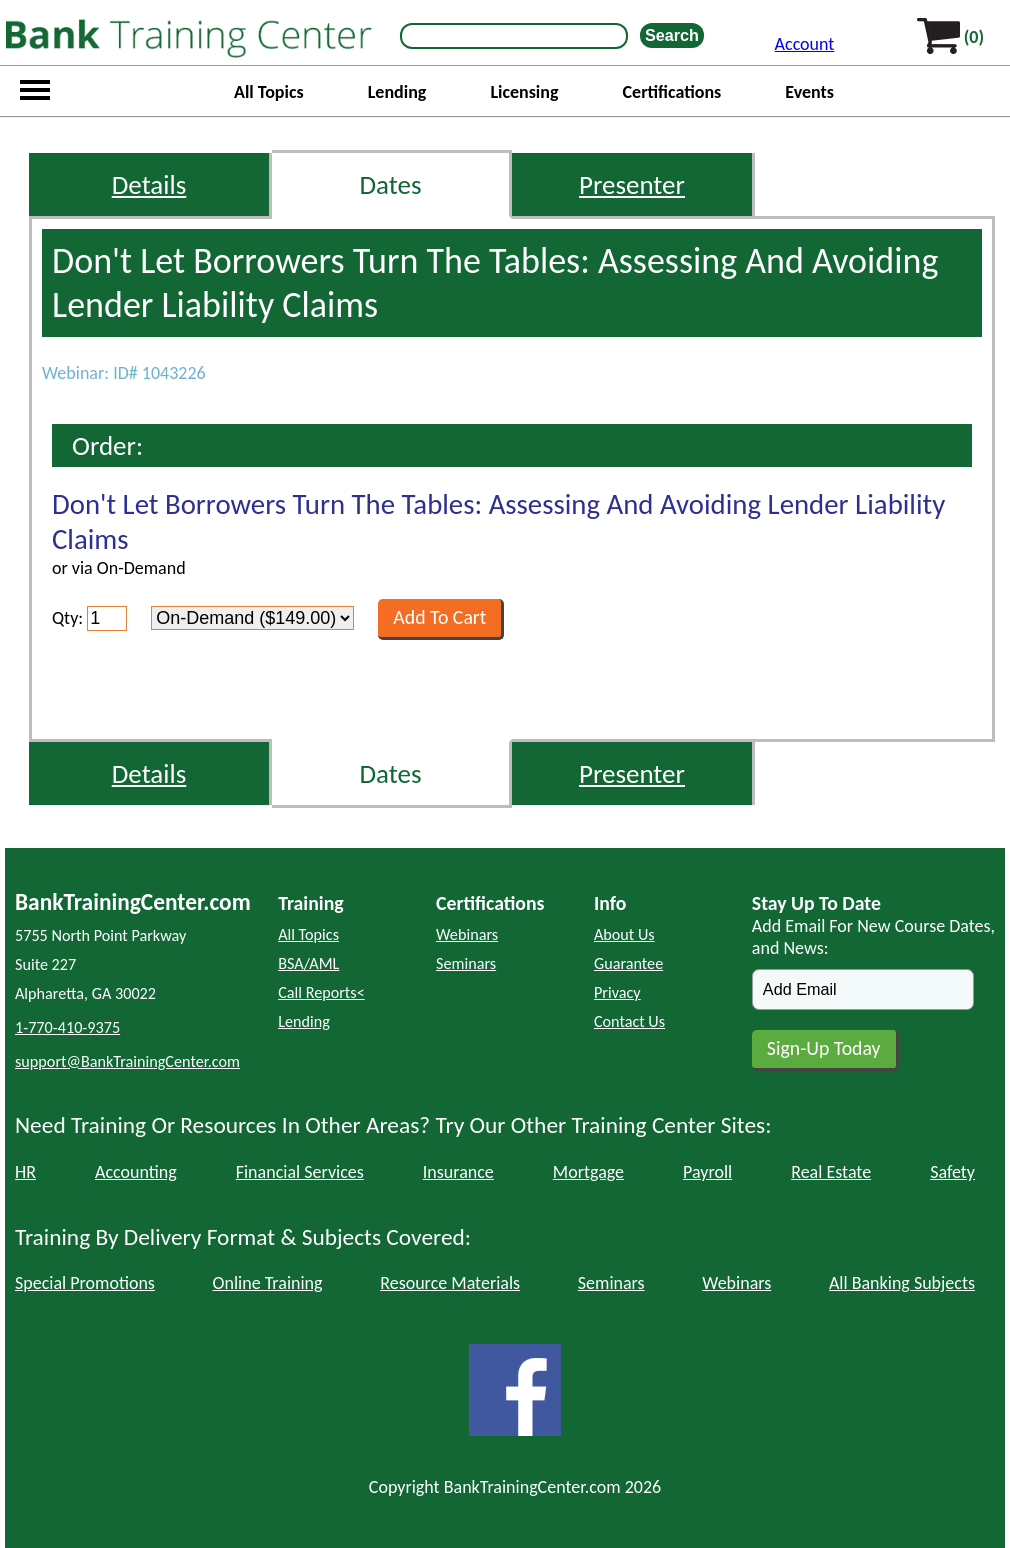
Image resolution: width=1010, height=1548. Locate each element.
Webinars (467, 934)
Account (805, 44)
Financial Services (300, 1172)
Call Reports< (321, 992)
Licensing (524, 92)
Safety (952, 1172)
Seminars (466, 963)
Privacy (617, 992)
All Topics (269, 92)
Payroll (707, 1172)
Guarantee (628, 963)
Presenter (632, 184)
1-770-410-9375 (67, 1027)
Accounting (136, 1172)
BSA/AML (308, 963)
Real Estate (831, 1172)
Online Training (268, 1283)
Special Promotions (85, 1283)
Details (149, 184)
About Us (624, 934)
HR (25, 1172)
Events (809, 92)
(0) (974, 37)
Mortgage (588, 1172)
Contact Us (629, 1021)
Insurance (458, 1172)
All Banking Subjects (902, 1283)
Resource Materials (450, 1283)
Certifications (672, 92)
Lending (397, 92)
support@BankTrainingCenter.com (127, 1061)
